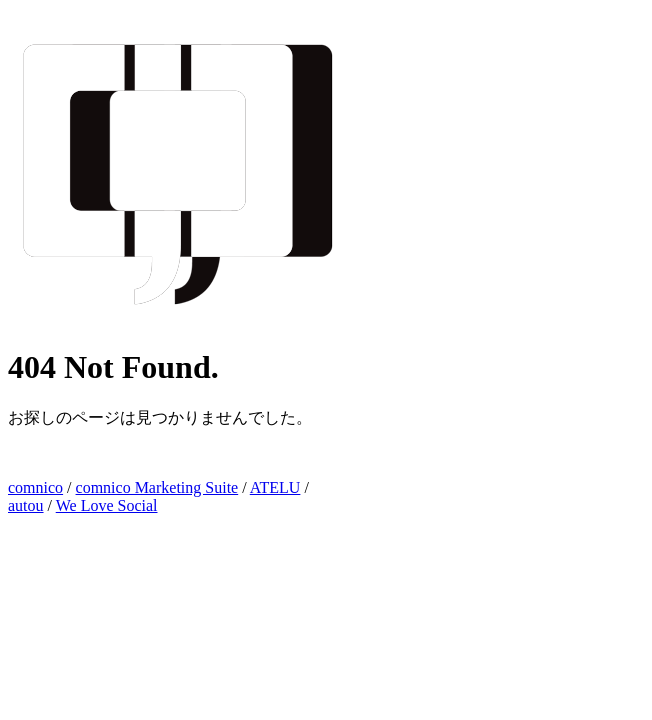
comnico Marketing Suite (157, 487)
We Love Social (107, 505)
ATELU (275, 487)
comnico (35, 487)
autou (26, 505)
